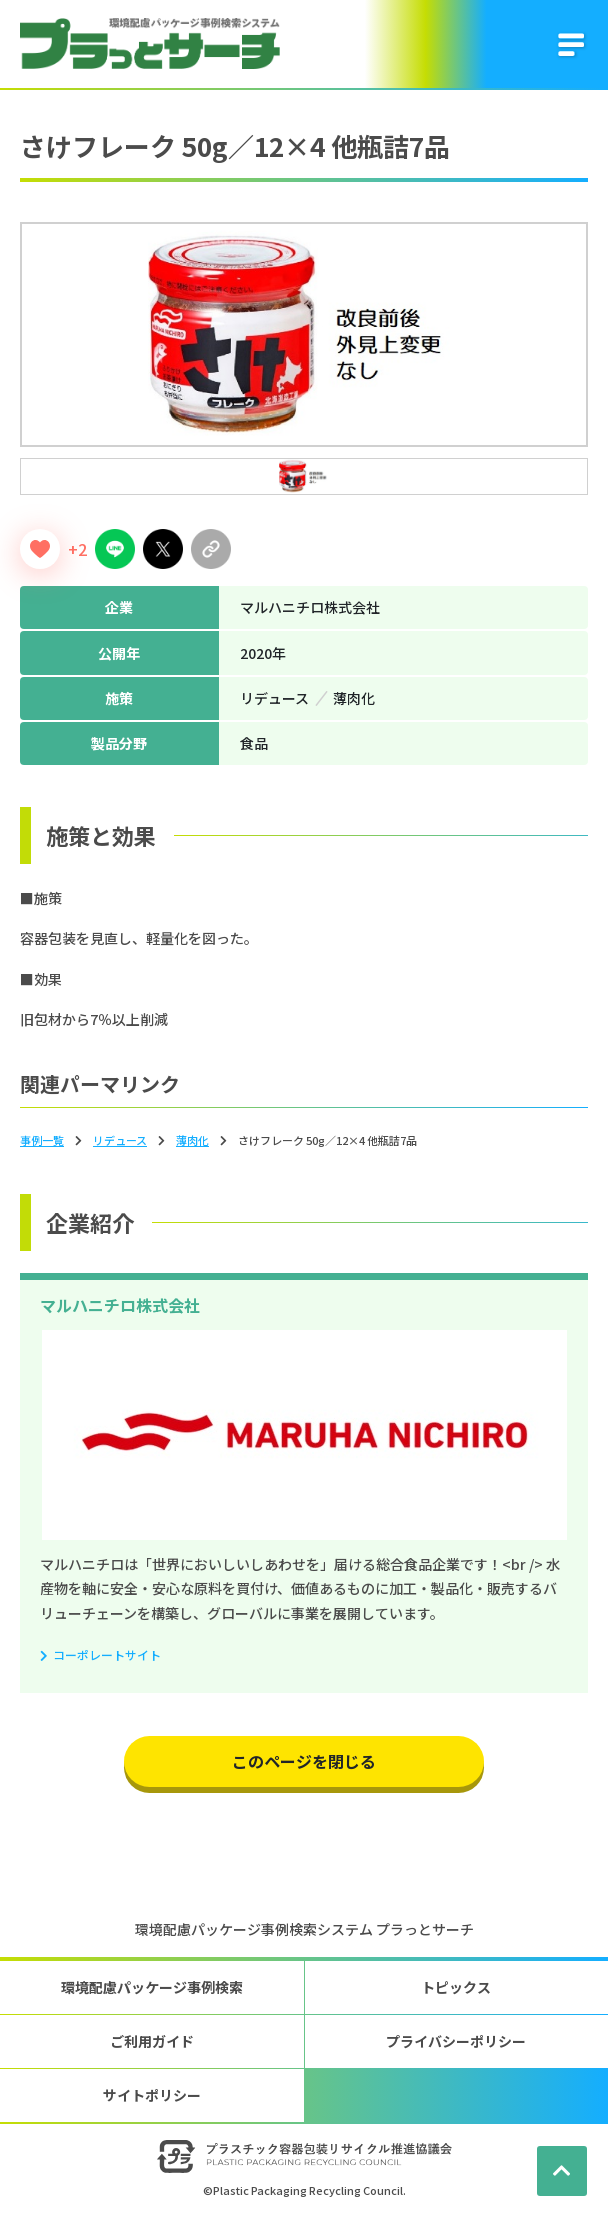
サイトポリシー (152, 2095)
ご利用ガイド (152, 2041)
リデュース (120, 1140)
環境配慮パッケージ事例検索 (152, 1987)
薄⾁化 (192, 1140)
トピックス (456, 1987)
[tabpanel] (304, 334)
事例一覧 (42, 1140)
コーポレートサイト (107, 1654)
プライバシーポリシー (456, 2041)
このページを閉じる (304, 1761)
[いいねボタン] (40, 549)
